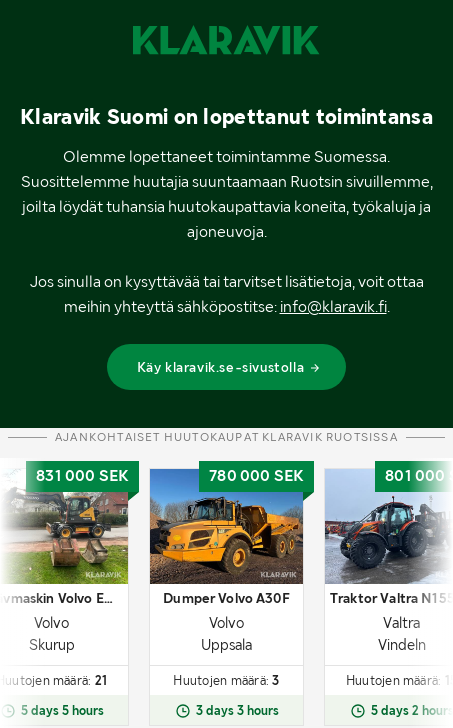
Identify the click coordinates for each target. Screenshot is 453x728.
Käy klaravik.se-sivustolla (229, 367)
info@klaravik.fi (333, 306)
